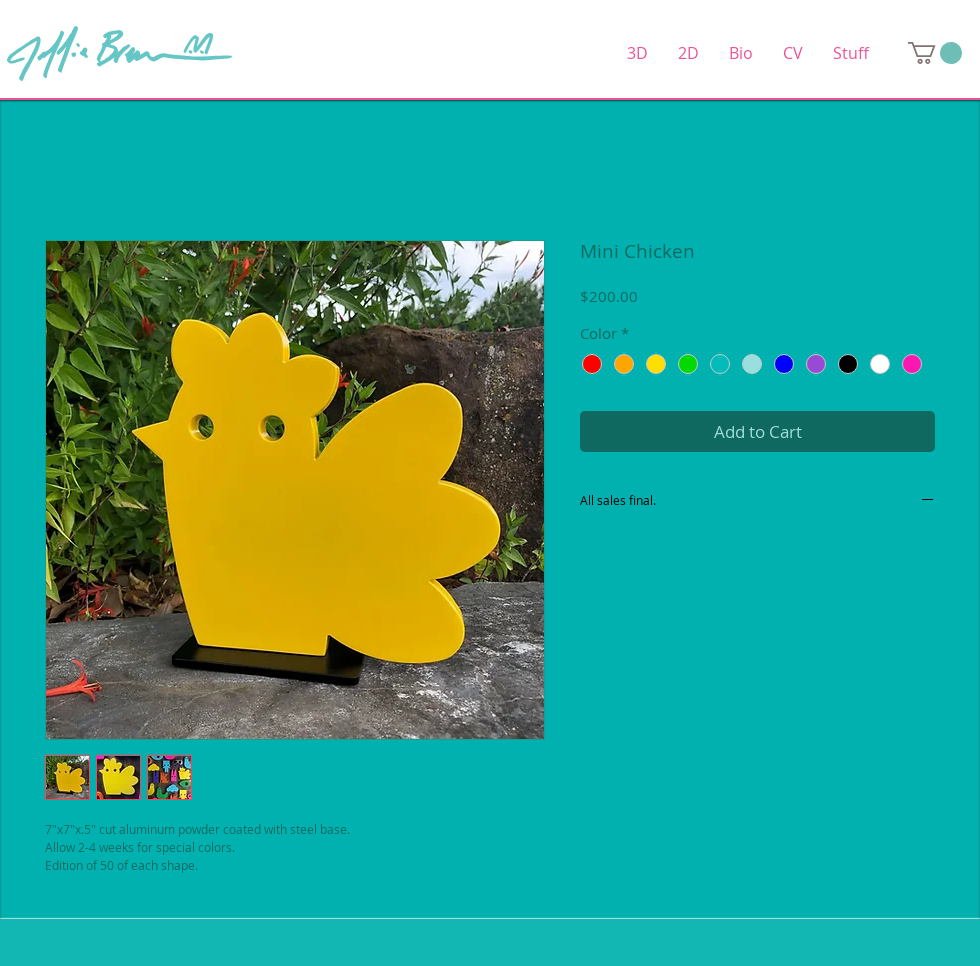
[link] (935, 53)
